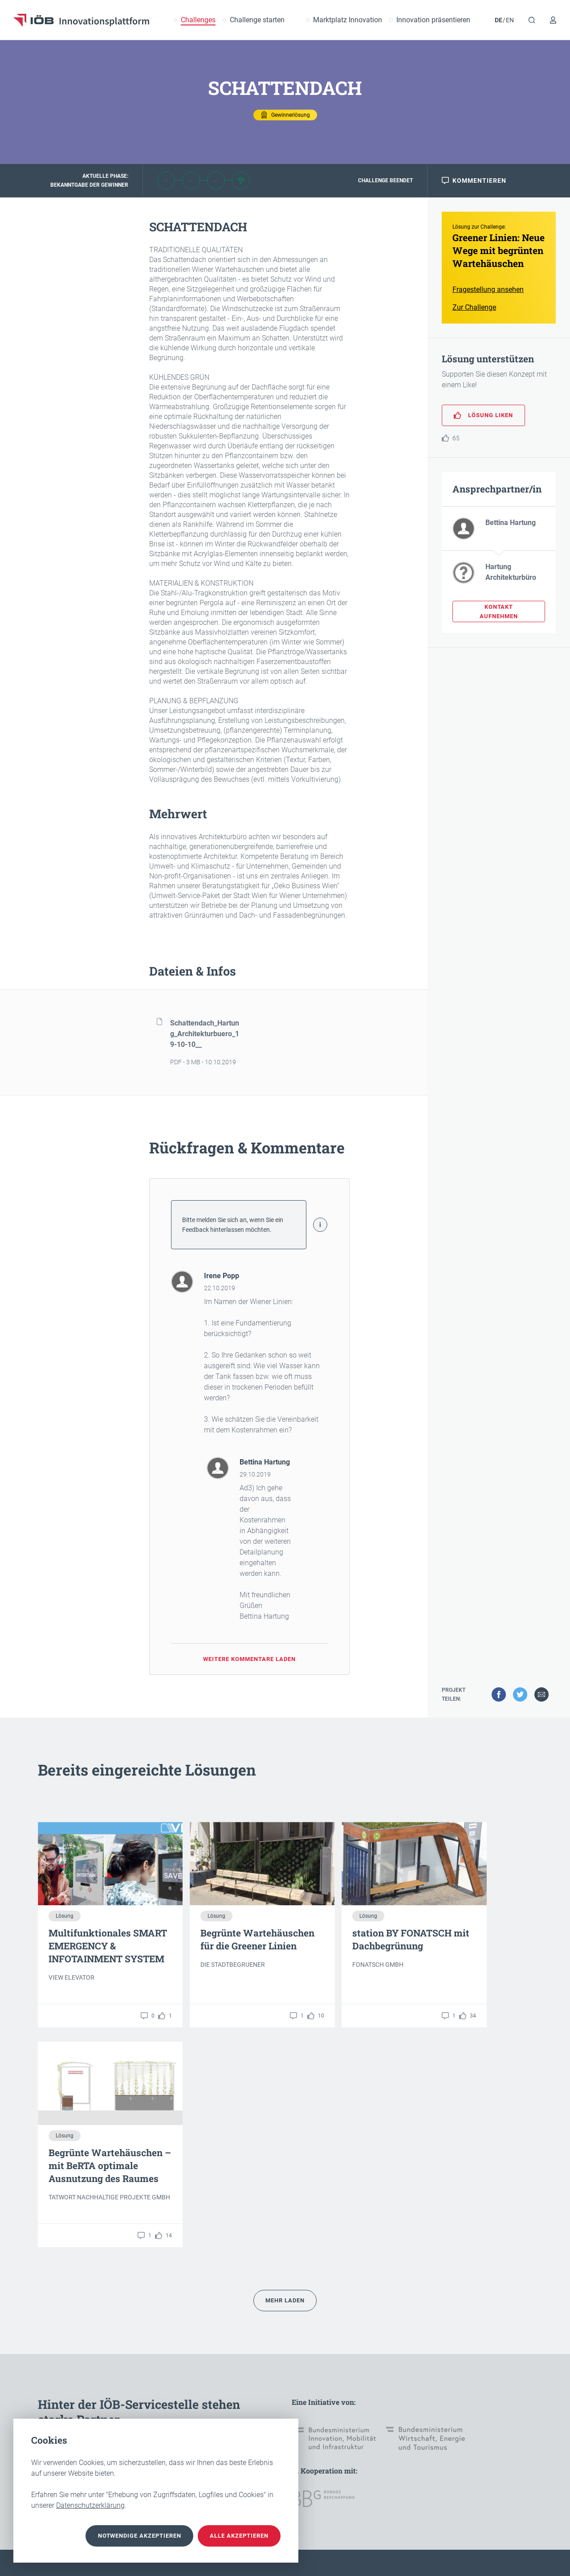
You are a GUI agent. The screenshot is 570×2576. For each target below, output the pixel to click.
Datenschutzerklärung (90, 2505)
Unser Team (135, 2405)
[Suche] (531, 20)
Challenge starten (257, 20)
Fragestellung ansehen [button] (488, 295)
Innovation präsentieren (433, 20)
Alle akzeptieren (234, 2536)
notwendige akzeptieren (121, 2536)
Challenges (198, 20)
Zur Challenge (474, 313)
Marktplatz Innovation (347, 20)
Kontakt (49, 2405)
